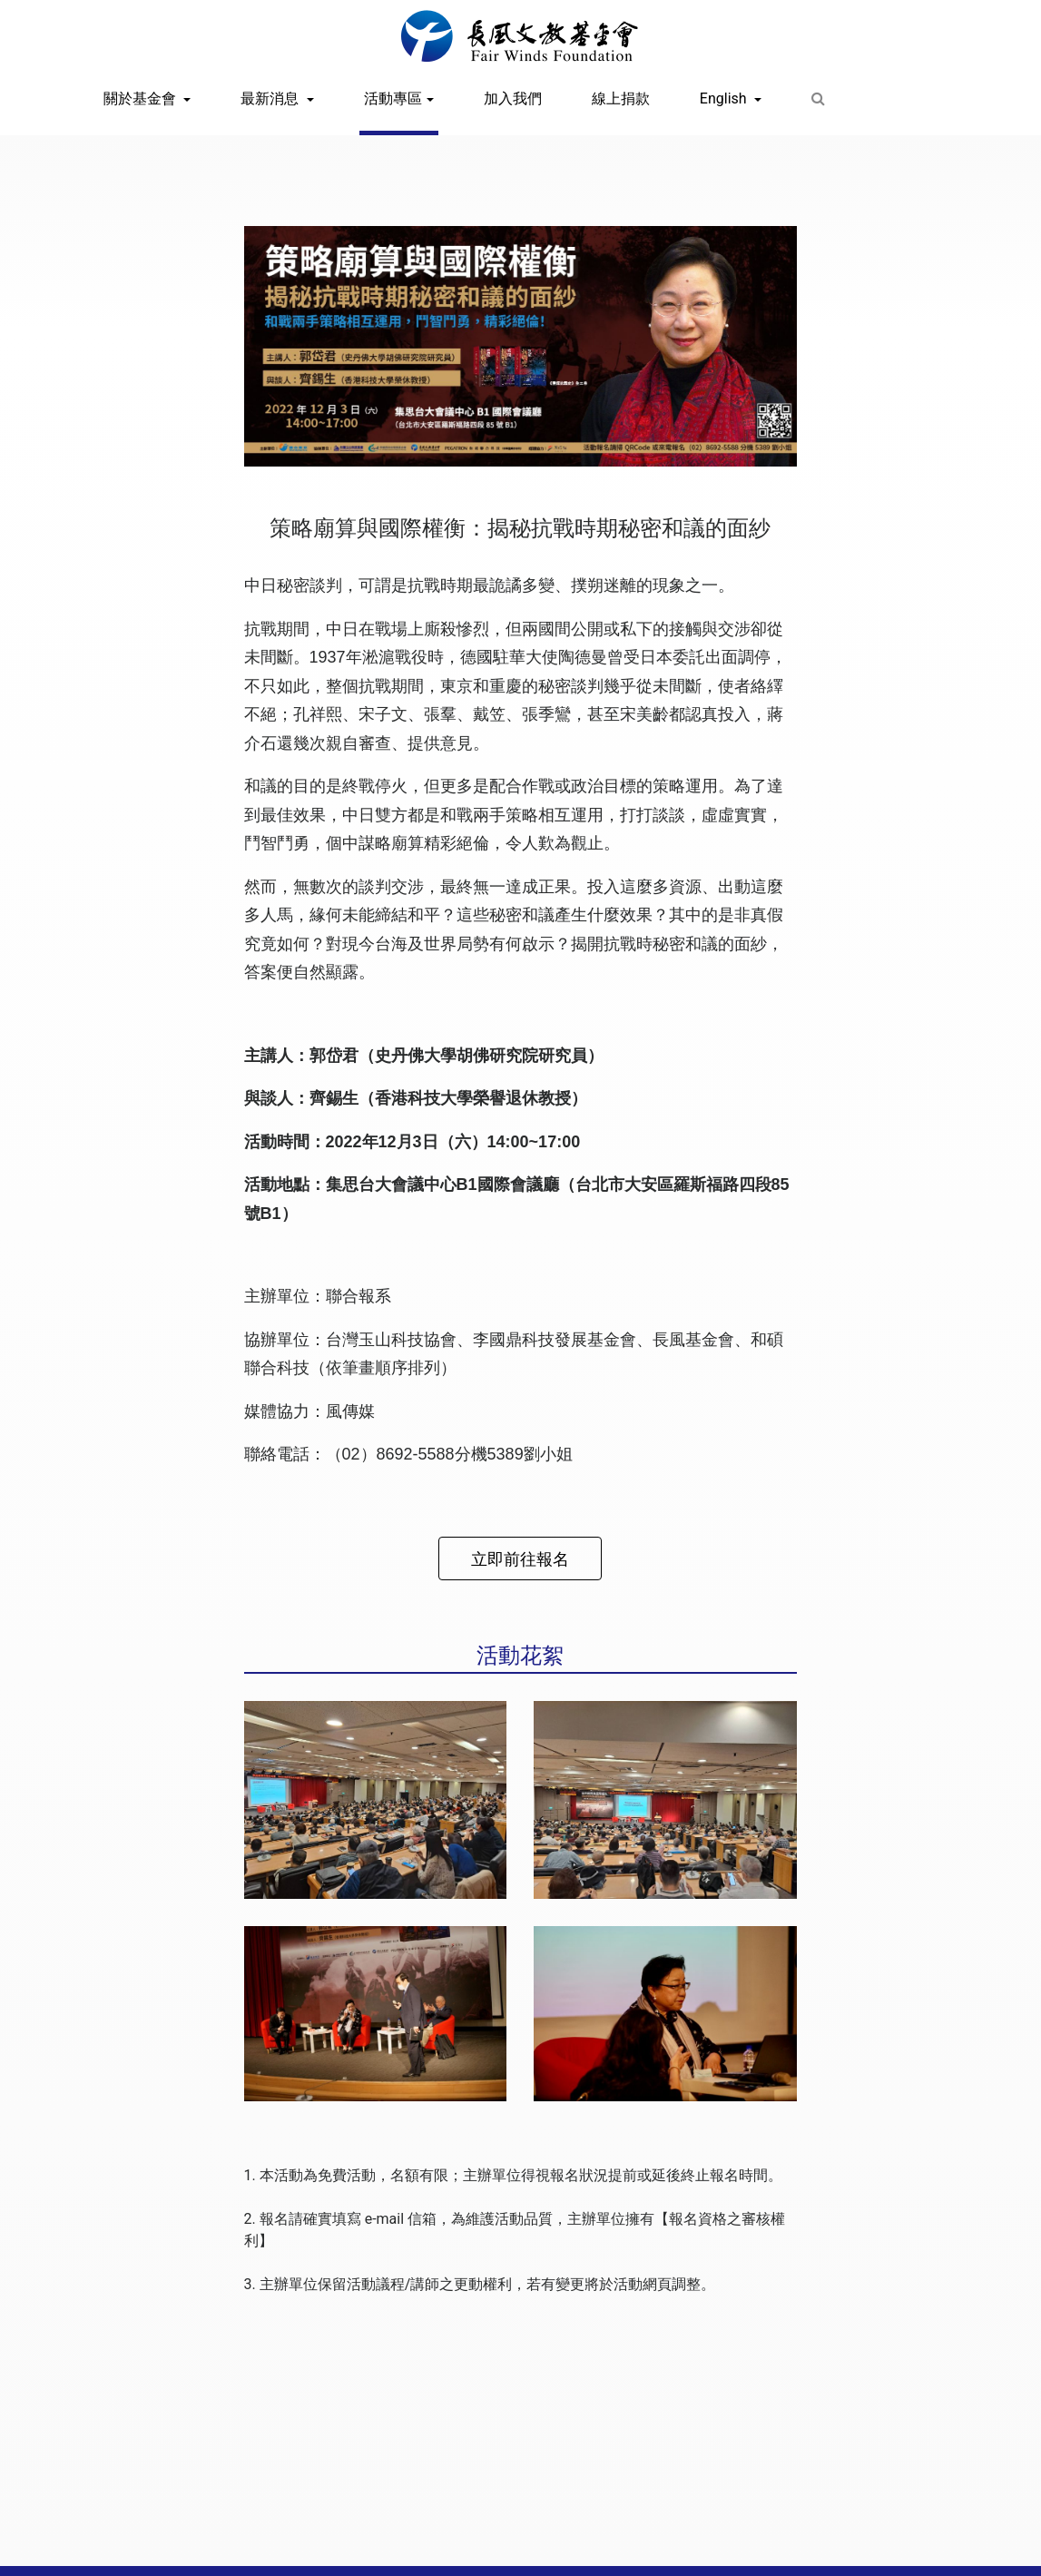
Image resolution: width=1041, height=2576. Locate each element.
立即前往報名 (520, 1558)
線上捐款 (621, 98)
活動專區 (393, 98)
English (725, 98)
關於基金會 (141, 98)
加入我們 (513, 98)
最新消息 (271, 98)
